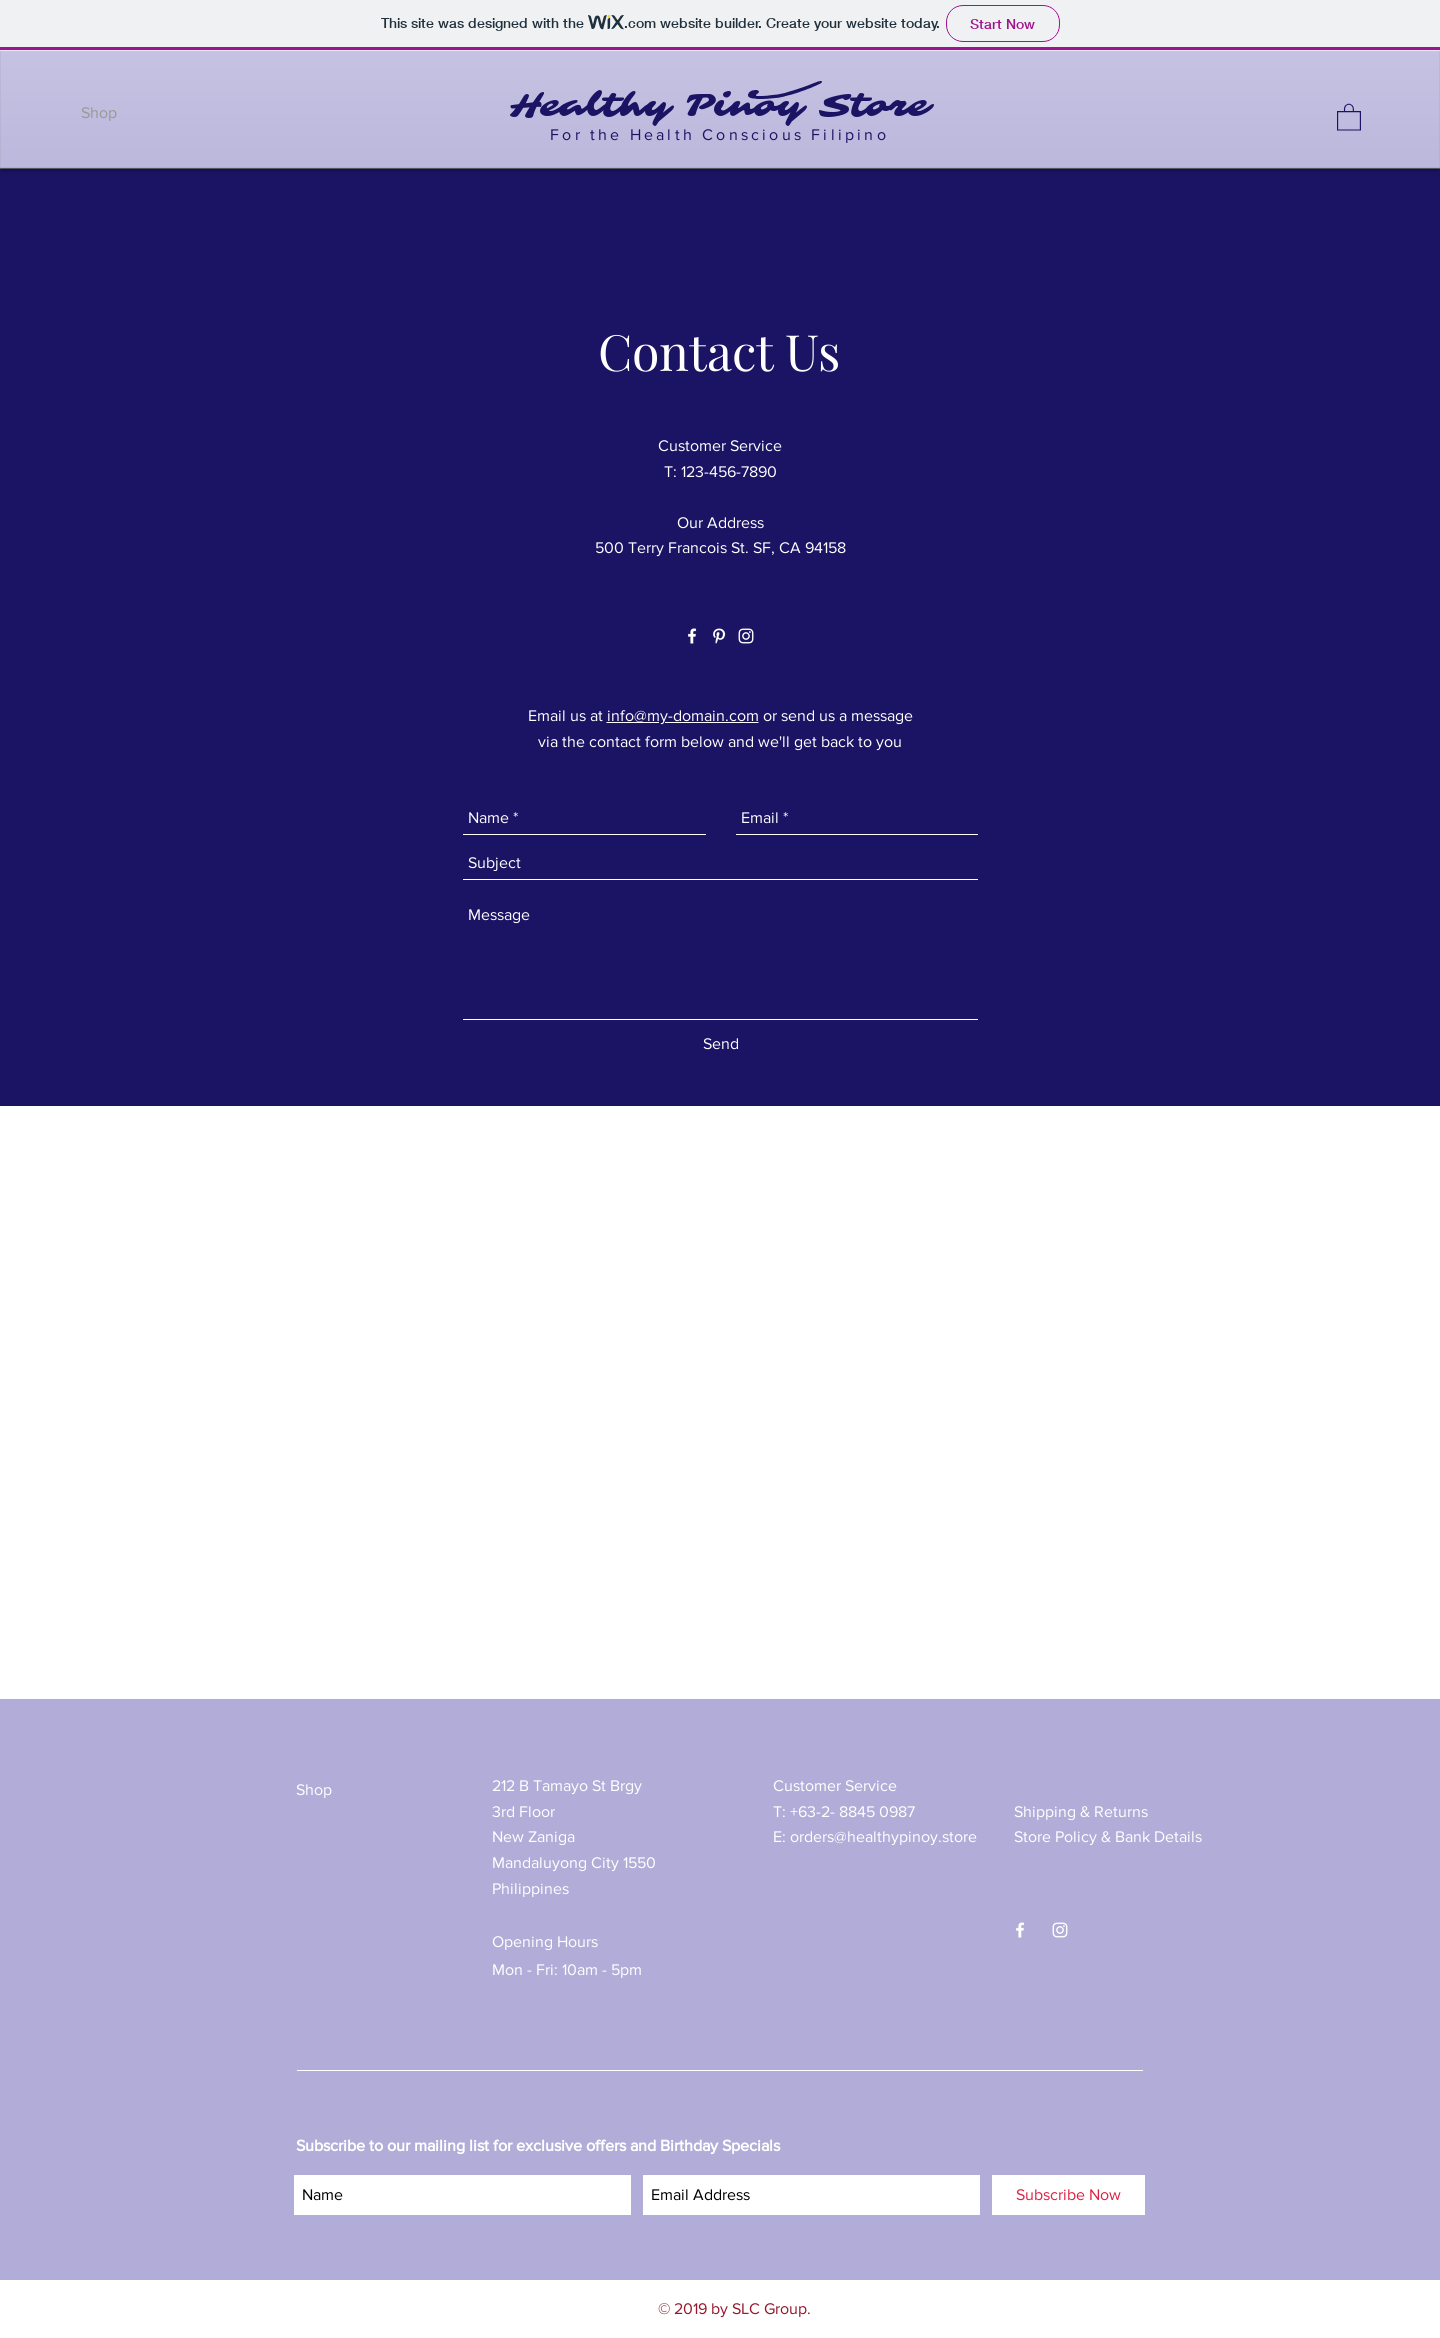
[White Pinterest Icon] (719, 636)
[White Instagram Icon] (746, 636)
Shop (314, 1789)
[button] (1349, 116)
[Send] (721, 1044)
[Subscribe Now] (1068, 2195)
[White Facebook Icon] (692, 636)
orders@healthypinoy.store (883, 1836)
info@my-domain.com (683, 715)
